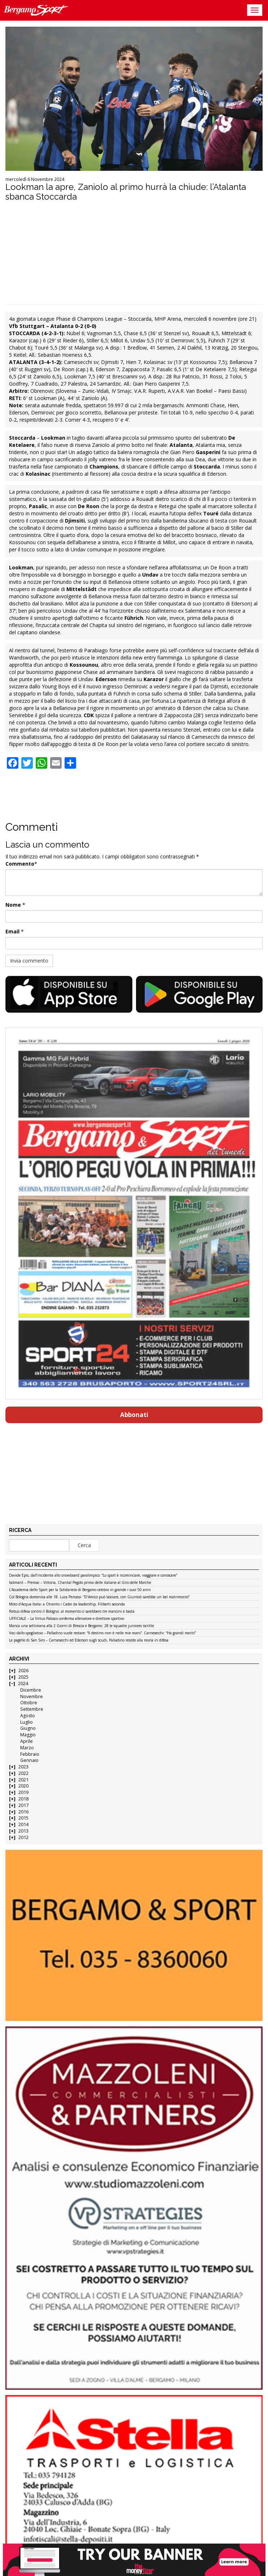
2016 (23, 1812)
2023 (23, 1767)
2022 (23, 1773)
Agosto (27, 1716)
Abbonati (134, 1415)
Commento (19, 863)
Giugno (28, 1728)
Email (12, 931)
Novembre (31, 1696)
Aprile (26, 1741)
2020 (23, 1786)
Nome (13, 904)
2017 (23, 1805)
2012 (23, 1837)
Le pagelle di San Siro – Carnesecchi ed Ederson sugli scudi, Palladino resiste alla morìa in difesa (88, 1640)
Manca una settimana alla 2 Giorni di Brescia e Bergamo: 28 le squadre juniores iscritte (81, 1626)
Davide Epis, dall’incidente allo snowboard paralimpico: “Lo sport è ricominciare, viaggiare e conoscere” (93, 1575)
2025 (23, 1677)
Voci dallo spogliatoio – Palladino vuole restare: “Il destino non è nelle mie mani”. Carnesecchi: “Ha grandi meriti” (102, 1633)
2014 (23, 1824)
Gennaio (29, 1760)
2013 (23, 1831)
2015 (23, 1818)
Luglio (26, 1722)
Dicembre (30, 1690)
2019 (23, 1792)
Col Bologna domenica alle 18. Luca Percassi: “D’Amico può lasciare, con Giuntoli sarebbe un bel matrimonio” (99, 1597)
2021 (23, 1780)
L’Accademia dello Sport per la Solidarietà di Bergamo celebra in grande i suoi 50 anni (80, 1590)
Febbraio (29, 1754)
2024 (23, 1683)
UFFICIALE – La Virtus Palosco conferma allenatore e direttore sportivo (66, 1619)
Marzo (27, 1748)
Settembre (31, 1709)
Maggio (28, 1735)
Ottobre (28, 1703)
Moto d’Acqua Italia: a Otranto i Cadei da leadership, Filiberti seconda (67, 1604)
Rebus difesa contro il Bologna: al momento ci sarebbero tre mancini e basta (72, 1611)
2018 (23, 1799)
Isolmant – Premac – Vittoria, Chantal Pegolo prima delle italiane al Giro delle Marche (80, 1583)
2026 (23, 1670)
